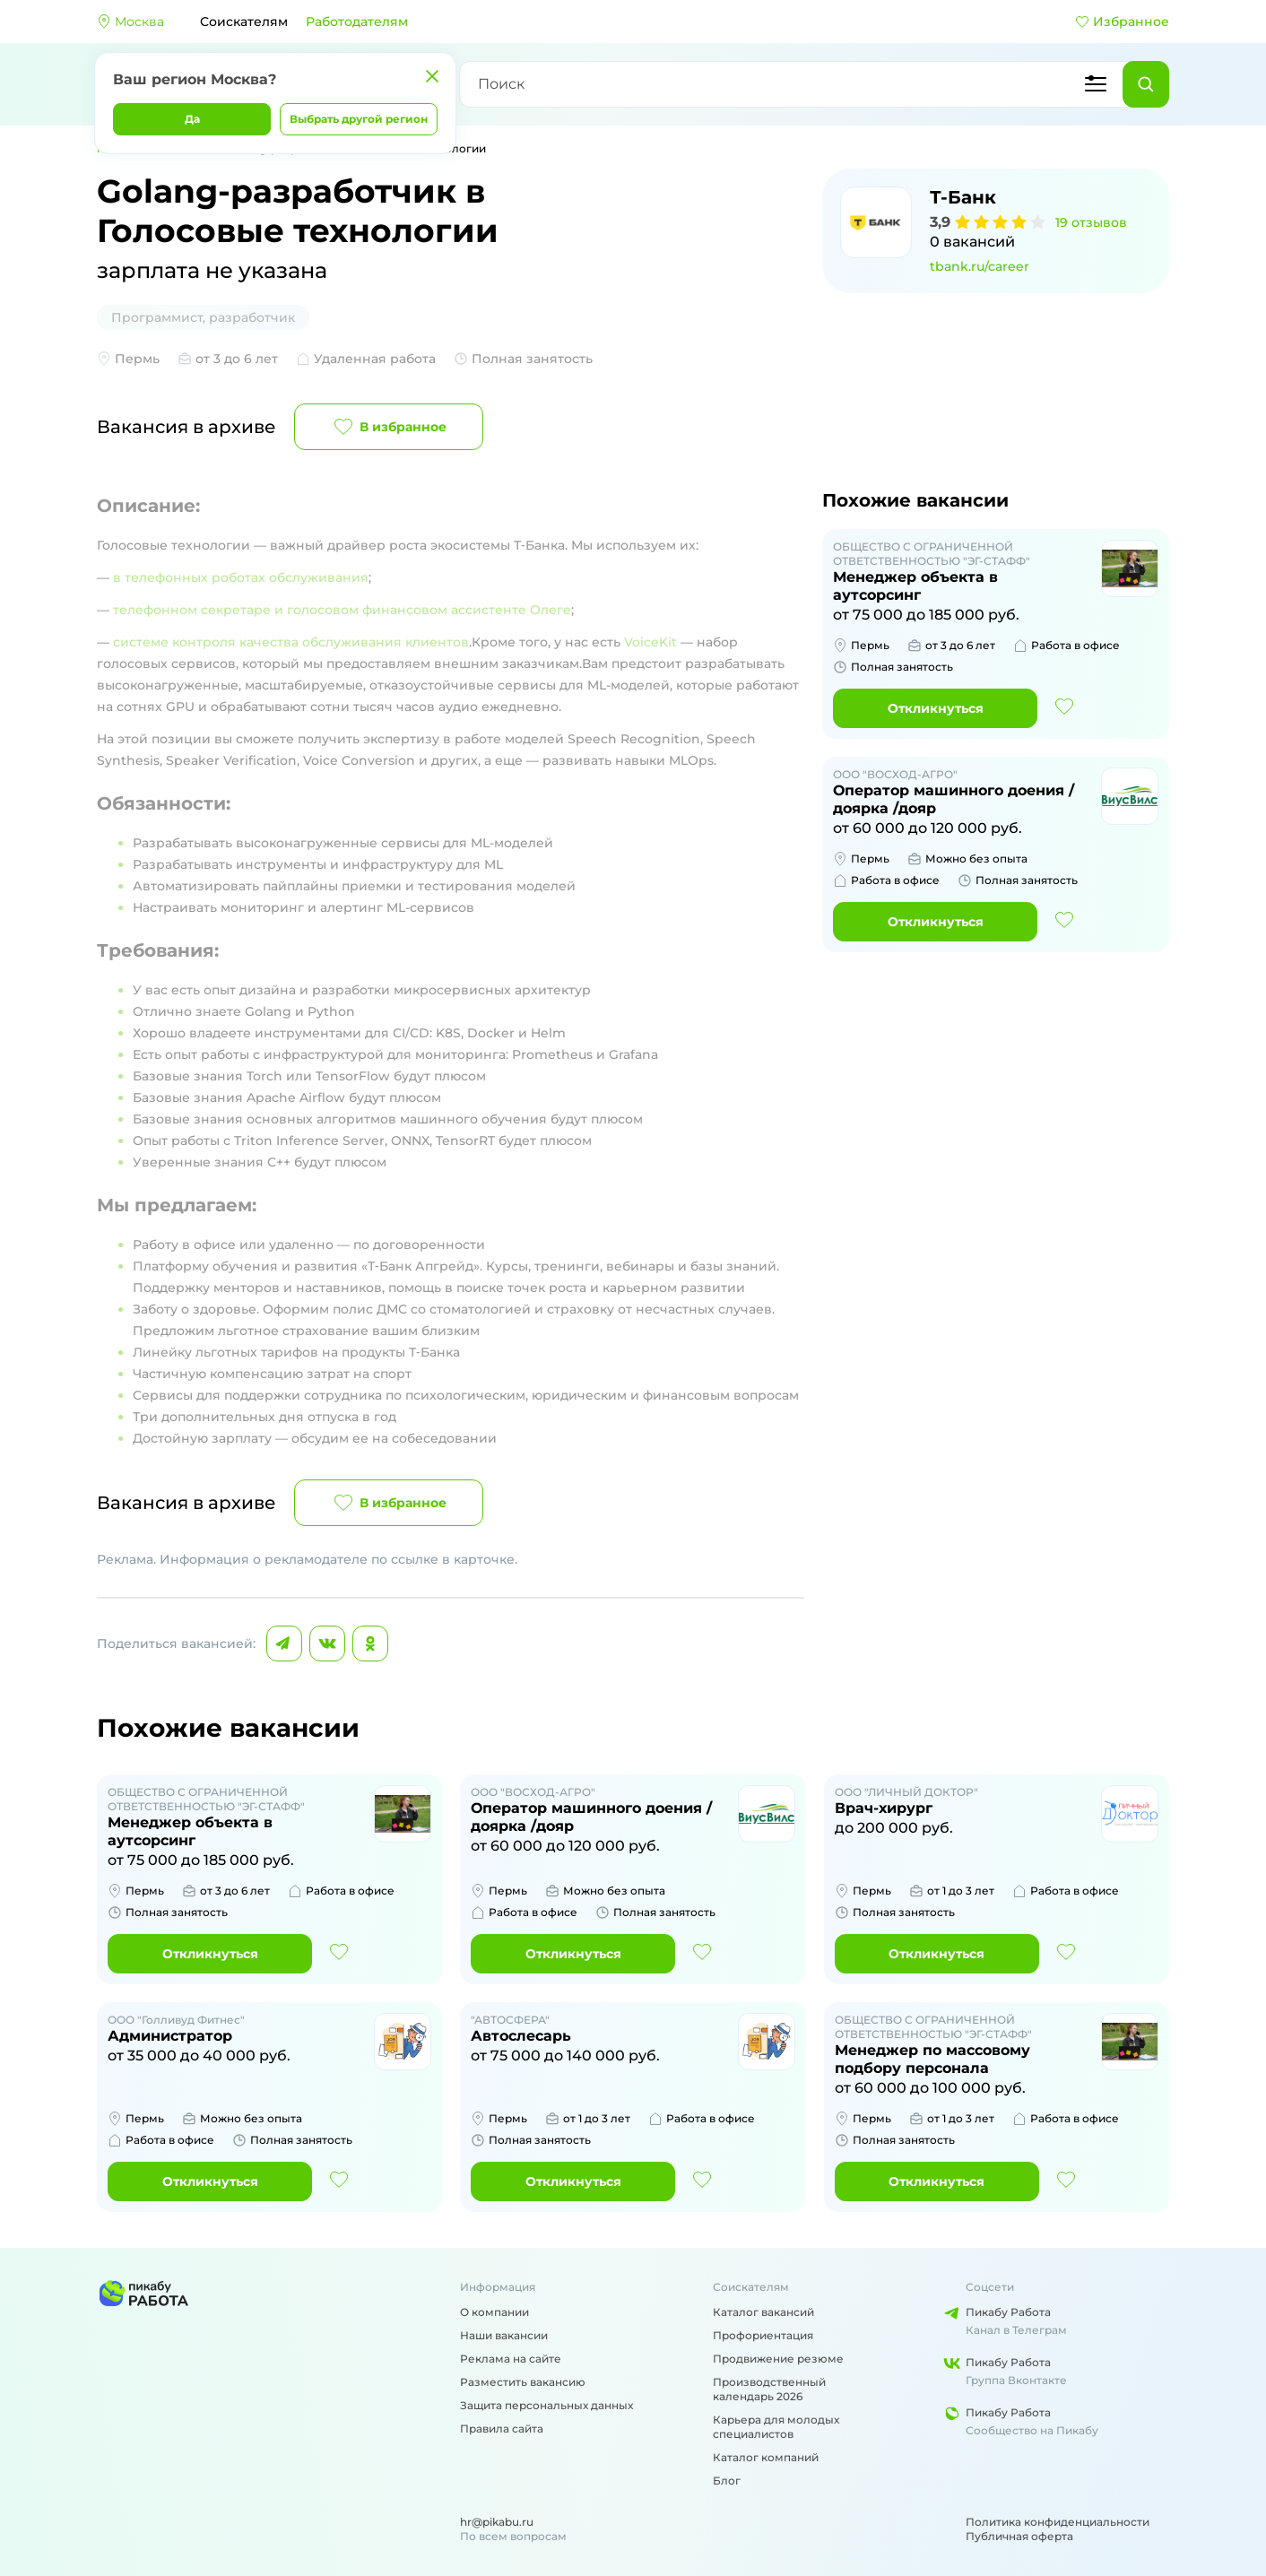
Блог (727, 2480)
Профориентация (763, 2335)
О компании (494, 2312)
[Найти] (1146, 84)
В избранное (389, 426)
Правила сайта (501, 2428)
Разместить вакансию (522, 2382)
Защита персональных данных (546, 2405)
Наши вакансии (504, 2335)
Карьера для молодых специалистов (776, 2427)
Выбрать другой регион (359, 119)
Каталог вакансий (763, 2312)
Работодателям (357, 21)
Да (192, 119)
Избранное (1122, 21)
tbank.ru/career (979, 266)
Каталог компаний (766, 2457)
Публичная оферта (1019, 2536)
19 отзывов (1091, 222)
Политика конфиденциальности (1057, 2521)
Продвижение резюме (778, 2358)
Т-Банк (963, 197)
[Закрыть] (432, 76)
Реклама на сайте (510, 2358)
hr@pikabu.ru (496, 2521)
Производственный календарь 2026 (769, 2389)
